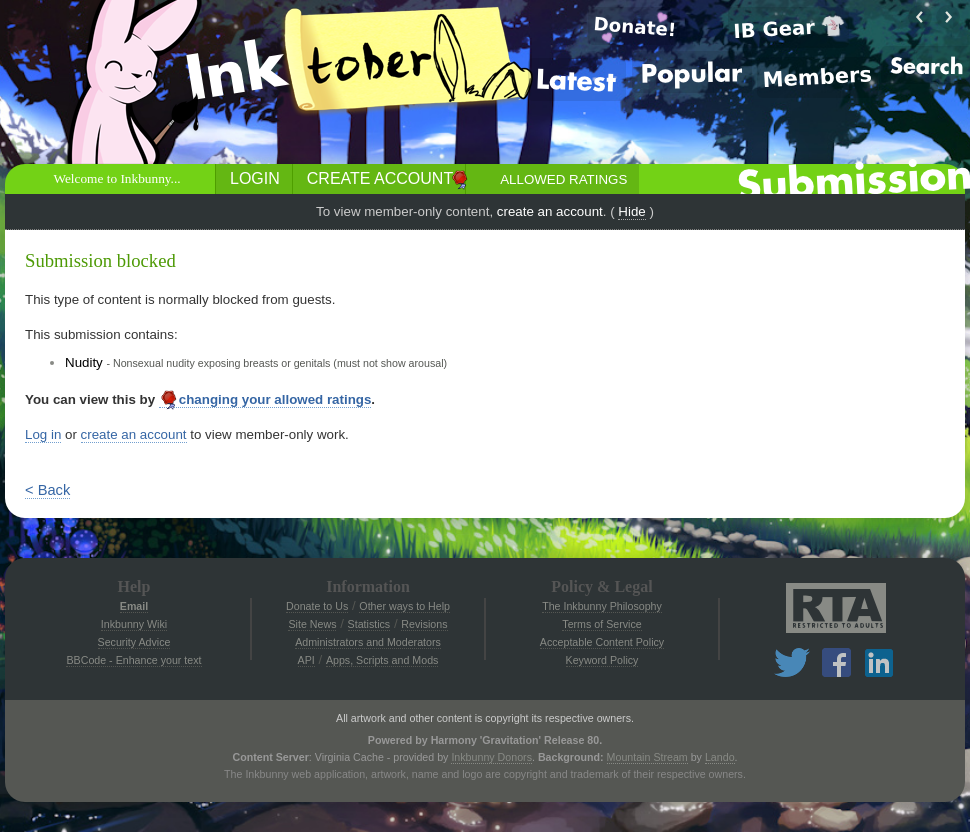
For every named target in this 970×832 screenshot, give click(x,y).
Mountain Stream (647, 757)
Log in (43, 434)
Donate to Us (317, 606)
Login (255, 178)
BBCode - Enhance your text (133, 660)
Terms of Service (601, 624)
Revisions (424, 624)
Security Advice (134, 642)
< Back (47, 490)
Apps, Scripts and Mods (382, 660)
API (306, 660)
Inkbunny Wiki (134, 624)
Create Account (380, 178)
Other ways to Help (404, 606)
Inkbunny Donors (491, 757)
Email (134, 606)
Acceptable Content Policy (602, 642)
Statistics (369, 624)
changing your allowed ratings (265, 400)
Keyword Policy (602, 660)
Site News (312, 624)
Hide (631, 211)
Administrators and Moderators (368, 642)
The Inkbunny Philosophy (602, 606)
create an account (550, 211)
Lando (720, 757)
